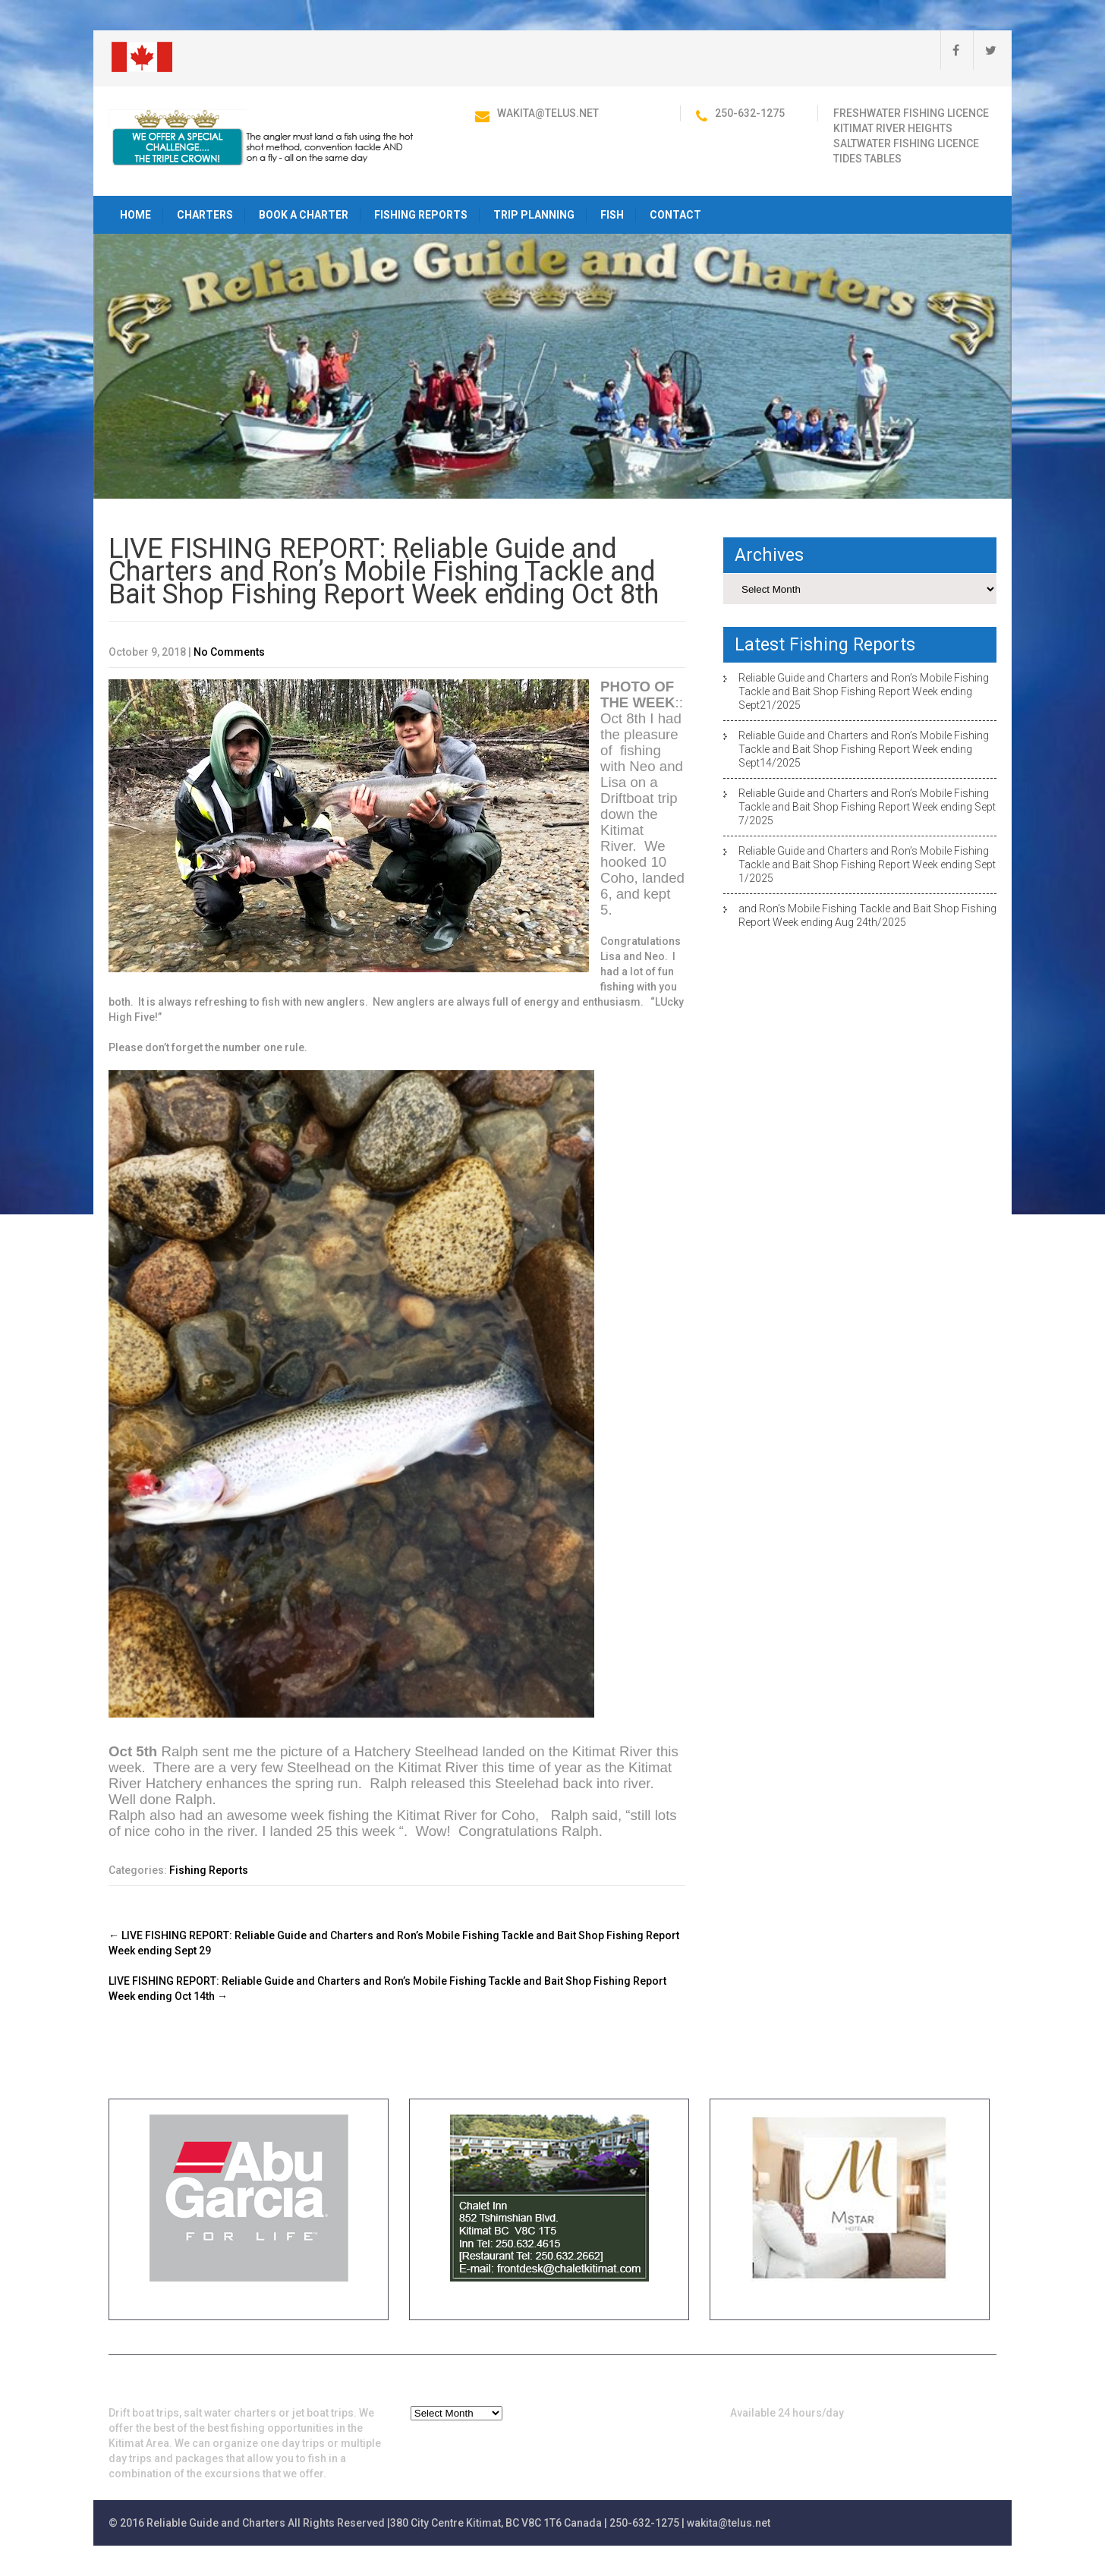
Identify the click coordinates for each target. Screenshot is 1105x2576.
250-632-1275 (750, 113)
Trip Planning (534, 215)
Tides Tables (867, 159)
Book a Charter (303, 215)
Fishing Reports (421, 215)
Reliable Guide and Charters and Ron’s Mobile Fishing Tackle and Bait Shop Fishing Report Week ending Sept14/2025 (863, 749)
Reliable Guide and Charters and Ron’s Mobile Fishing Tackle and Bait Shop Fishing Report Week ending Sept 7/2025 (867, 807)
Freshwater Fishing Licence (911, 113)
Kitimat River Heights (892, 128)
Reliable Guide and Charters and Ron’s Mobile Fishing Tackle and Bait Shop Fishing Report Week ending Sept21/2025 (863, 691)
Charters (205, 215)
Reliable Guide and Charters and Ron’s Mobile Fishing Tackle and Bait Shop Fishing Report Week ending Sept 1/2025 (867, 864)
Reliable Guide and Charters (215, 2523)
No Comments (229, 652)
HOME (135, 215)
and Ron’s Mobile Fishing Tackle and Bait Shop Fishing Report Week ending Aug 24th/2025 (867, 915)
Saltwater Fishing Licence (906, 143)
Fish (612, 215)
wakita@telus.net (548, 113)
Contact (675, 215)
